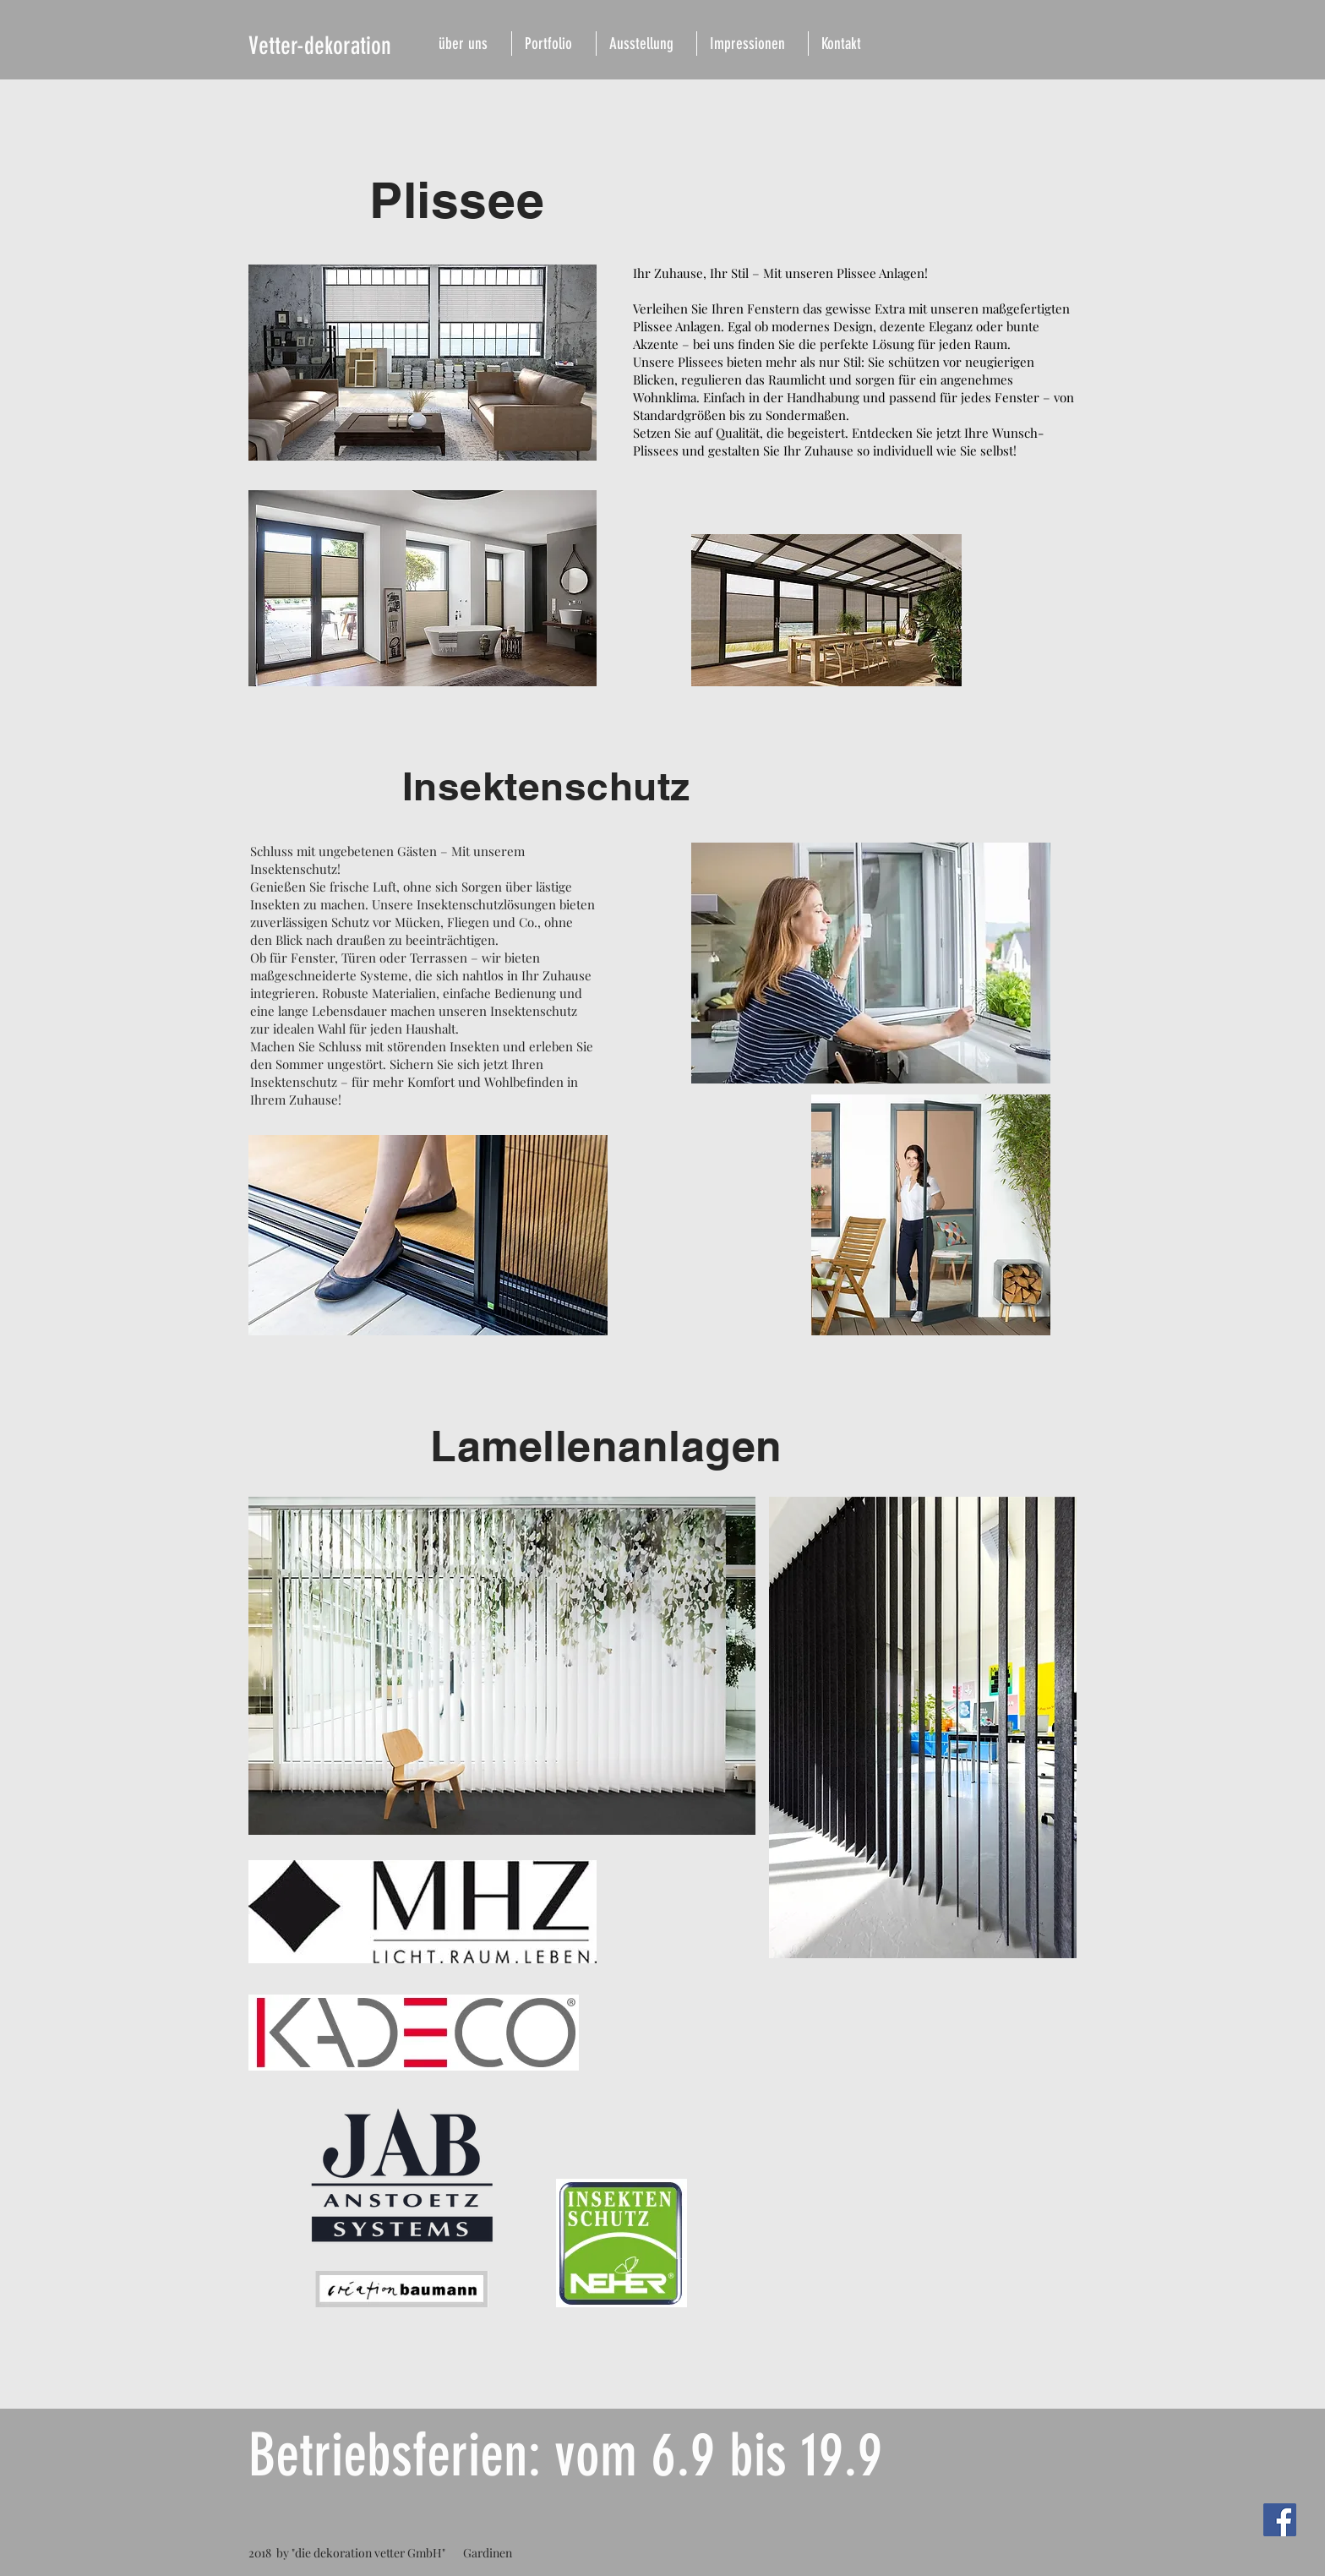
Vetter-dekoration (319, 45)
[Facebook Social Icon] (1279, 2519)
